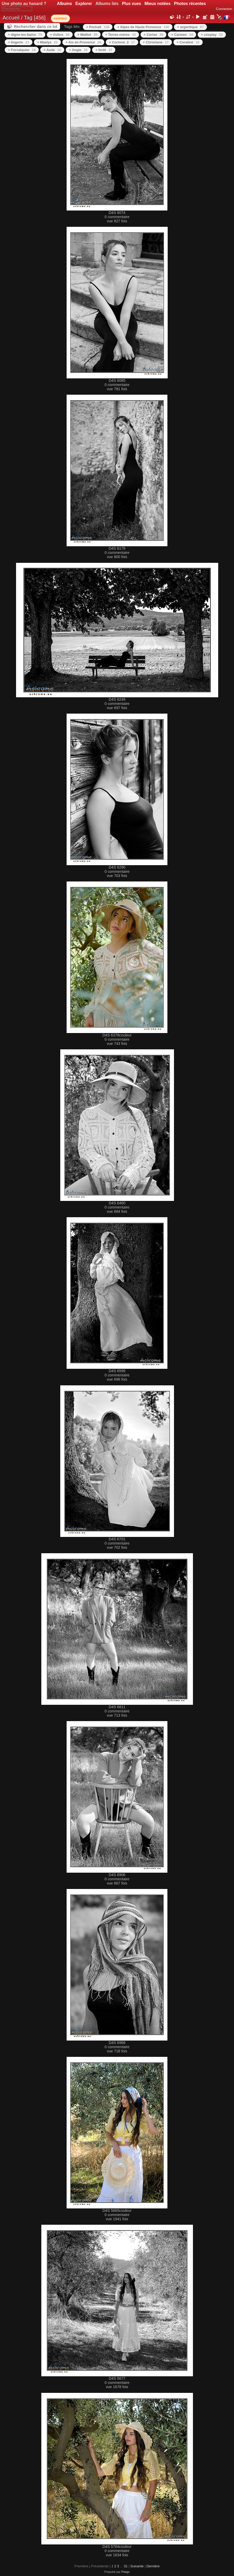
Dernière (153, 2566)
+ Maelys (47, 42)
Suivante (137, 2566)
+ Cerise (153, 35)
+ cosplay (212, 35)
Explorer (83, 3)
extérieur (60, 18)
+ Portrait (97, 27)
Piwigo (125, 2571)
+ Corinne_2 (122, 42)
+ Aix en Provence (83, 42)
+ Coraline (188, 42)
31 (125, 2566)
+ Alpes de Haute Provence (143, 27)
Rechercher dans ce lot (35, 26)
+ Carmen (182, 35)
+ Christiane (156, 42)
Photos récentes (190, 3)
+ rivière (59, 35)
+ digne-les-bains (25, 35)
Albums (64, 3)
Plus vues (131, 3)
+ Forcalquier (22, 50)
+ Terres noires (120, 35)
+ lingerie (18, 42)
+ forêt (103, 50)
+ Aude (52, 50)
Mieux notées (158, 3)
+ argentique (190, 27)
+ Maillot (87, 35)
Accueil (11, 18)
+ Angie (78, 50)
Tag (28, 18)
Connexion (224, 9)
